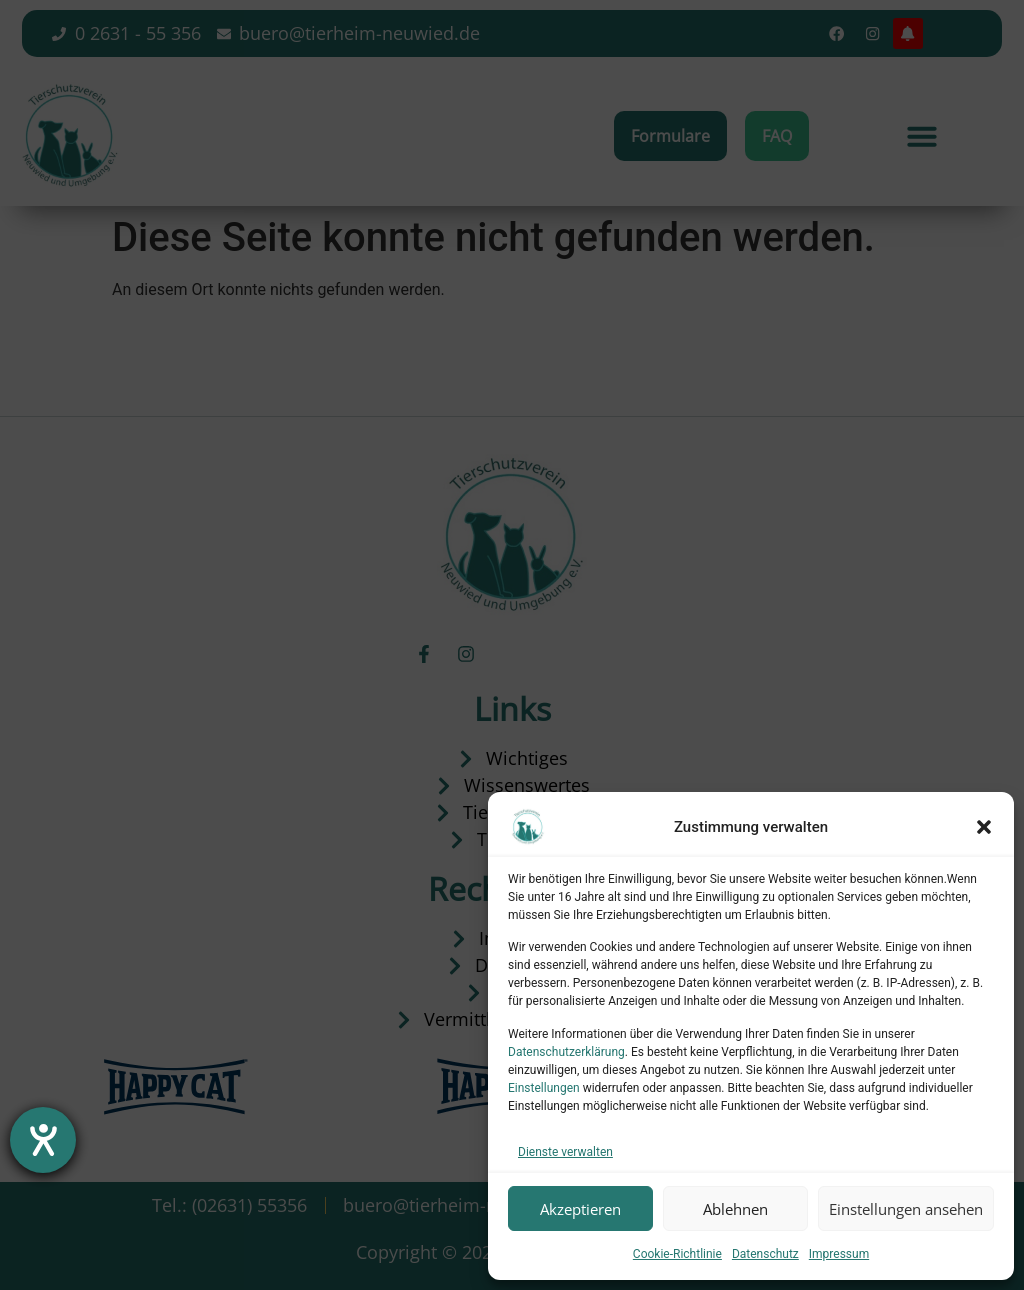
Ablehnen (735, 1209)
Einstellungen (544, 1088)
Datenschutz (765, 1254)
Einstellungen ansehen (906, 1209)
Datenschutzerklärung (566, 1052)
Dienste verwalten (565, 1152)
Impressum (839, 1254)
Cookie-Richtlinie (677, 1254)
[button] (984, 827)
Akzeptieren (580, 1209)
